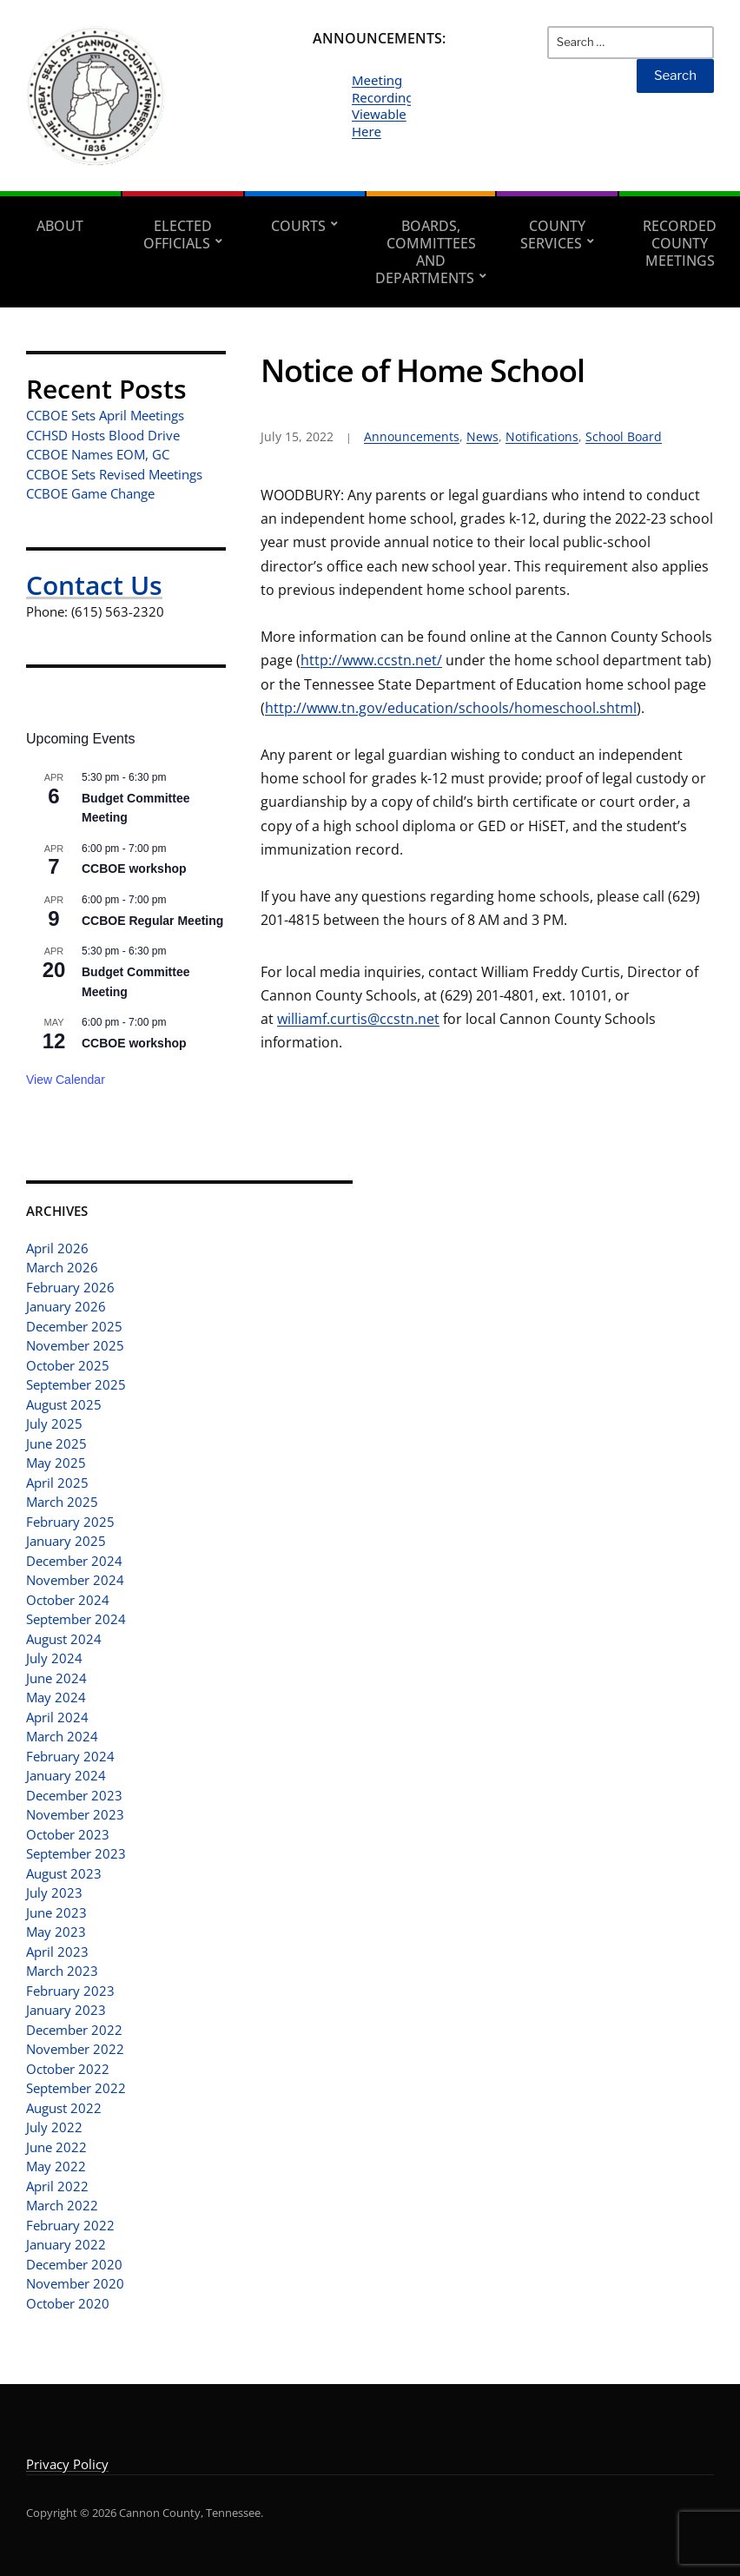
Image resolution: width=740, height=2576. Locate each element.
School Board (623, 436)
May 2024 (56, 1697)
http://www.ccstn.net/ (371, 660)
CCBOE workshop (134, 868)
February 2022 (70, 2225)
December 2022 (74, 2029)
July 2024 (54, 1658)
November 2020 (75, 2283)
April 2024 (57, 1717)
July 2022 (54, 2127)
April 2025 (57, 1482)
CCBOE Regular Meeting (152, 921)
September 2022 (76, 2088)
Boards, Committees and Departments (425, 251)
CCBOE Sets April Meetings (105, 415)
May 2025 (56, 1462)
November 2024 (75, 1580)
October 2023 (67, 1834)
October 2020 (67, 2303)
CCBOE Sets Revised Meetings (114, 474)
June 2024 (56, 1678)
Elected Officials (177, 234)
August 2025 (64, 1404)
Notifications (541, 436)
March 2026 (62, 1267)
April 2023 (57, 1951)
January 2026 (66, 1306)
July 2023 (54, 1892)
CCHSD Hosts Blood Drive (103, 435)
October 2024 (67, 1599)
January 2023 (66, 2009)
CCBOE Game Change (90, 493)
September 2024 (76, 1619)
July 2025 (54, 1423)
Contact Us (94, 585)
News (482, 436)
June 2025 (56, 1443)
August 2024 (64, 1639)
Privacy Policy (67, 2464)
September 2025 (76, 1384)
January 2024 (66, 1775)
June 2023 (56, 1912)
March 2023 (62, 1970)
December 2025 (74, 1326)
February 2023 (70, 1990)
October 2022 (67, 2068)
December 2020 (74, 2264)
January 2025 (66, 1540)
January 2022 (66, 2244)
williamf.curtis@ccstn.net (358, 1018)
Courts (298, 225)
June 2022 (56, 2147)
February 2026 (70, 1287)
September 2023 (76, 1853)
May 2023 (56, 1931)
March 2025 (62, 1501)
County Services (552, 234)
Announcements (411, 436)
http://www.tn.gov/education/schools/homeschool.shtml (451, 707)
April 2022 (57, 2186)
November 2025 (75, 1345)
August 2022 (64, 2108)
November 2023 (75, 1814)
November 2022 (75, 2048)
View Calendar (65, 1080)
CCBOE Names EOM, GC (97, 454)
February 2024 (70, 1756)
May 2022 (56, 2166)
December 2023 (74, 1795)
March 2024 (62, 1736)
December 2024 (74, 1560)
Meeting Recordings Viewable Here (386, 105)
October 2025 (67, 1365)
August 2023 (64, 1873)
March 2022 (62, 2205)
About (59, 225)
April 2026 (57, 1248)
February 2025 (70, 1521)
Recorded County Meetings (680, 243)
